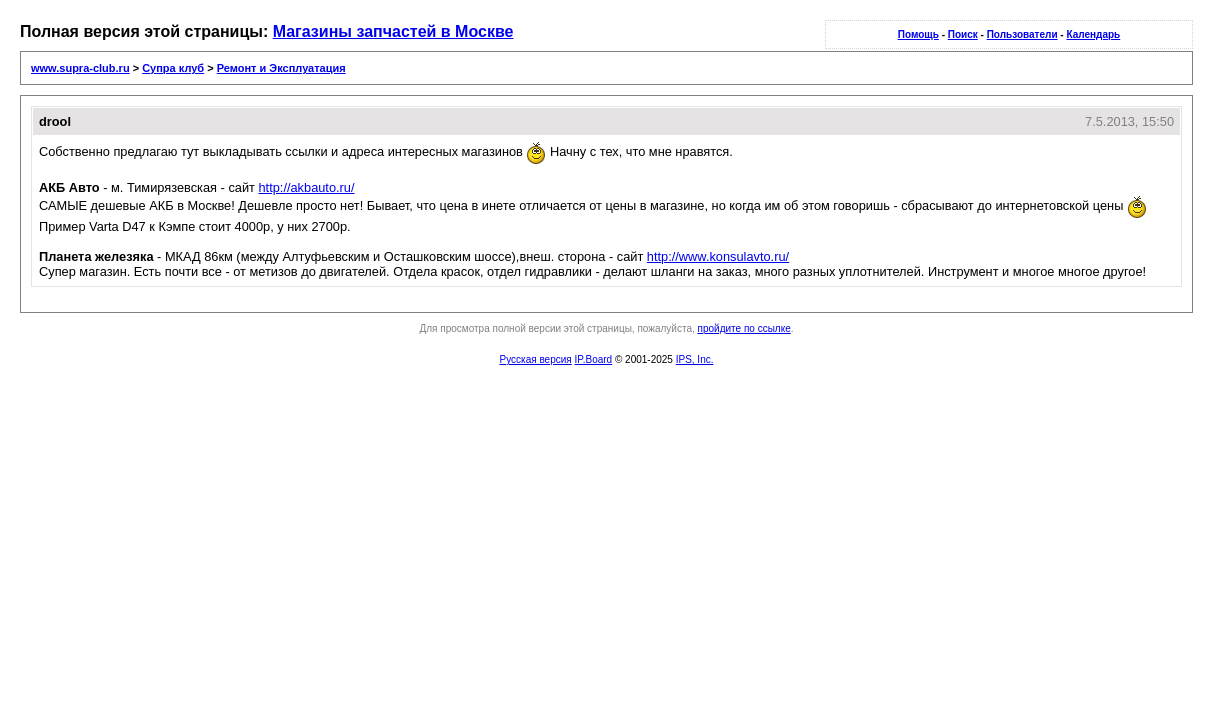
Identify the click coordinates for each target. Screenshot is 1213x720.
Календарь (1093, 34)
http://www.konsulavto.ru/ (718, 256)
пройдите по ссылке (744, 328)
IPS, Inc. (695, 359)
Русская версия (536, 359)
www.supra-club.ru (80, 68)
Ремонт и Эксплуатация (281, 68)
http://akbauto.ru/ (306, 187)
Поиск (963, 34)
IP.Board (594, 359)
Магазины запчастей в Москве (393, 31)
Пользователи (1022, 34)
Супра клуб (173, 68)
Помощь (918, 34)
